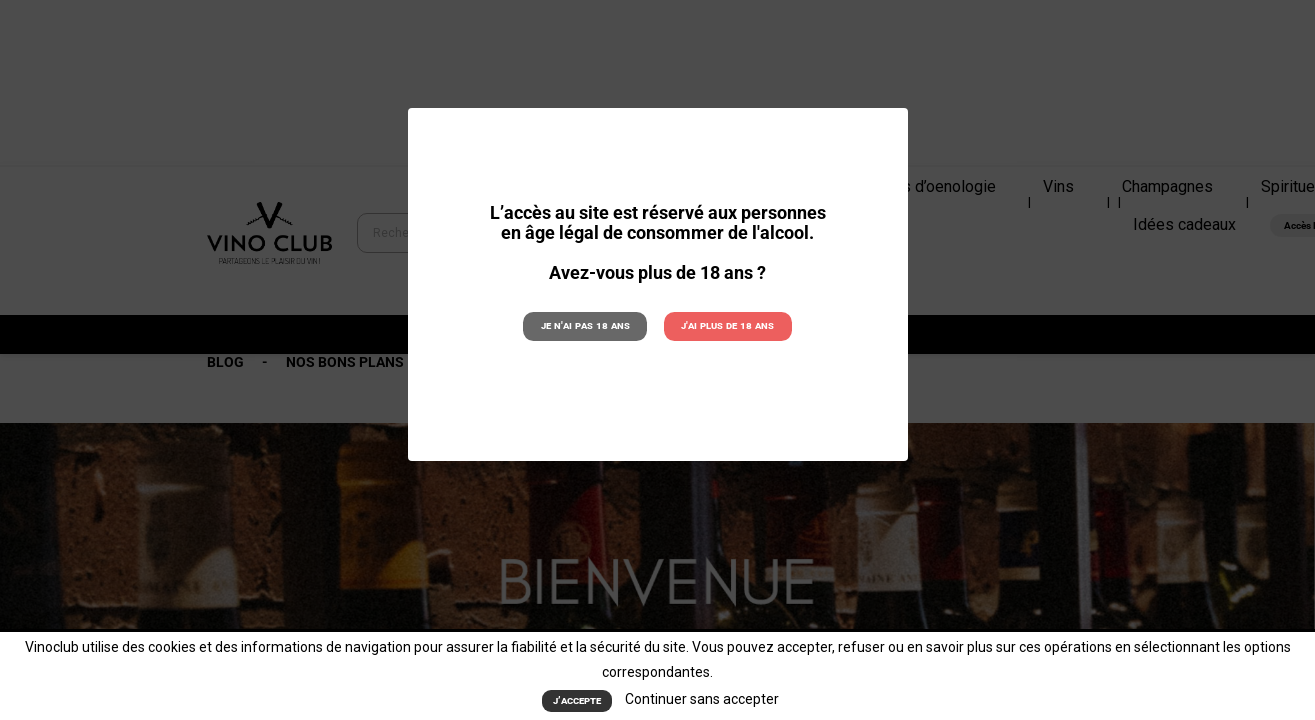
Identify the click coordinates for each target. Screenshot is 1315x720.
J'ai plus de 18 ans (727, 325)
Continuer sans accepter (702, 700)
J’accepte (577, 700)
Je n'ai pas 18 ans (585, 325)
